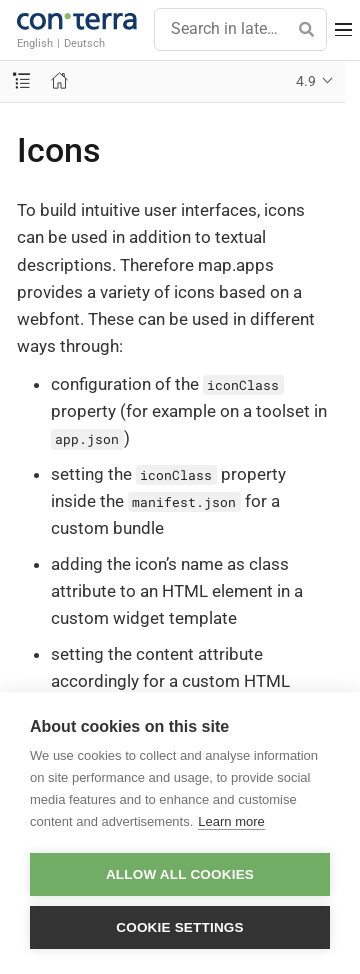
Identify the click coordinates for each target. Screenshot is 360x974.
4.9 (306, 81)
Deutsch (84, 43)
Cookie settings (180, 927)
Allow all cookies (180, 874)
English (35, 43)
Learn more (231, 821)
